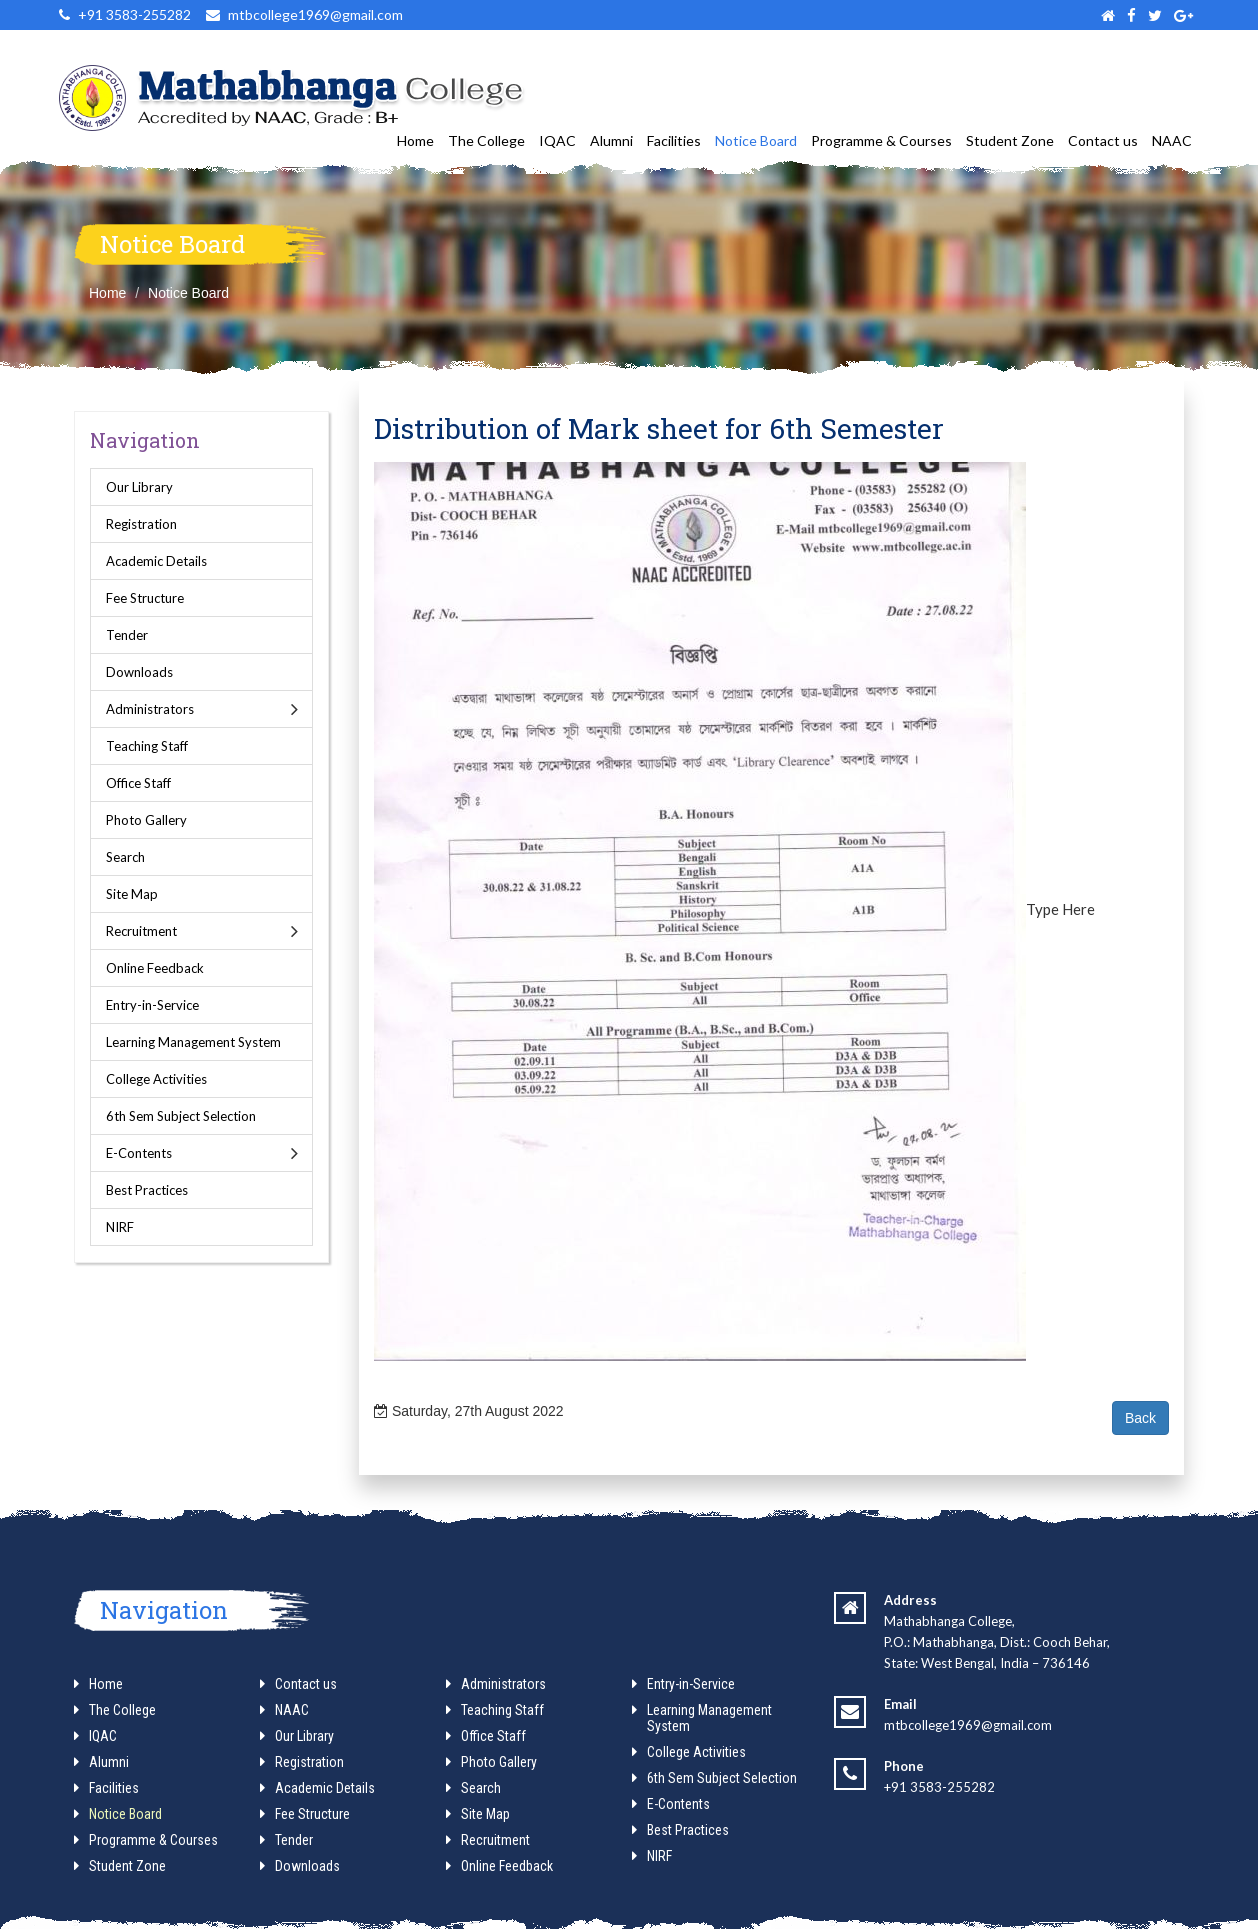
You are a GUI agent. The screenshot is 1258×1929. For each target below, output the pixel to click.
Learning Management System (193, 1042)
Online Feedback (155, 968)
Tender (127, 635)
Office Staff (138, 783)
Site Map (132, 894)
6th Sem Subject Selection (181, 1116)
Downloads (139, 672)
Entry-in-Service (152, 1005)
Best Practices (147, 1190)
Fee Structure (145, 598)
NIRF (120, 1227)
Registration (141, 524)
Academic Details (156, 561)
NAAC (1172, 140)
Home (415, 140)
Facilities (674, 140)
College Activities (156, 1079)
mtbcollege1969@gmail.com (968, 1725)
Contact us (1103, 140)
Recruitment (141, 931)
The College (486, 140)
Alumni (611, 140)
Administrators (150, 709)
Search (125, 857)
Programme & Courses (881, 140)
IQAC (557, 140)
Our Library (139, 487)
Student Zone (1010, 140)
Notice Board (756, 140)
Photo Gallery (146, 820)
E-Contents (139, 1153)
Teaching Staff (147, 746)
